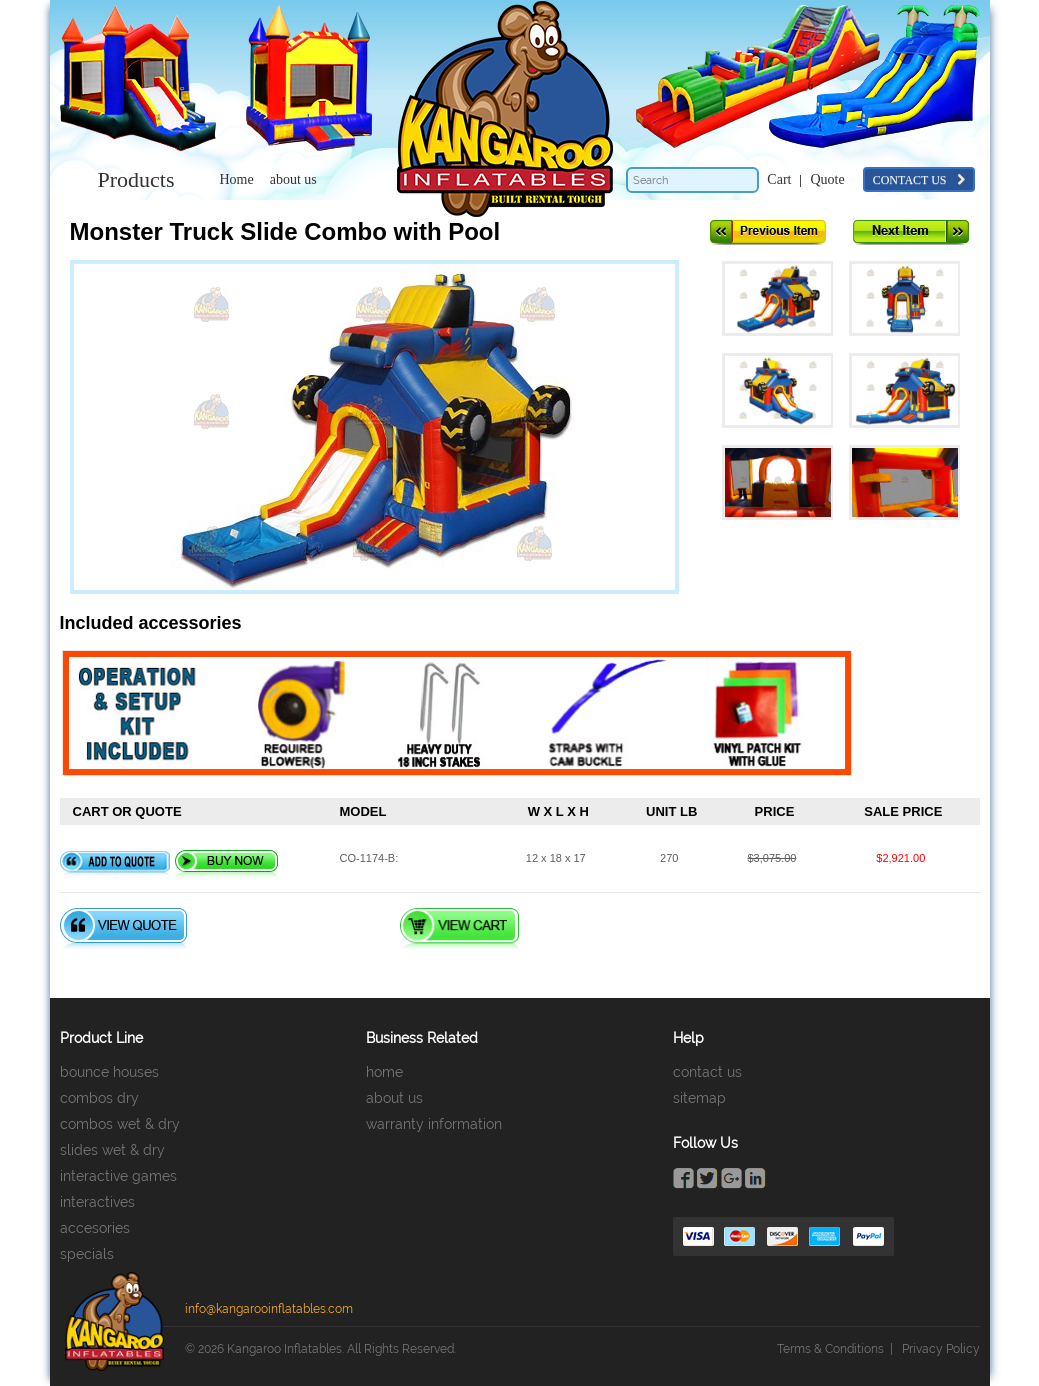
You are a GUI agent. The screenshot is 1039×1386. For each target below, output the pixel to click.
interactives (97, 1202)
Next (911, 232)
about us (293, 179)
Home (237, 179)
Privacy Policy (941, 1349)
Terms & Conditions (830, 1349)
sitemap (699, 1098)
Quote (827, 179)
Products (136, 179)
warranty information (434, 1124)
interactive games (118, 1176)
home (384, 1072)
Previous (768, 232)
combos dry (99, 1098)
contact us (919, 180)
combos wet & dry (120, 1124)
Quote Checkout (292, 928)
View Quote (123, 928)
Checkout (602, 928)
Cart (779, 179)
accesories (95, 1228)
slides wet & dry (112, 1150)
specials (87, 1254)
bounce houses (109, 1072)
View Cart (459, 928)
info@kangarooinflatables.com (269, 1309)
